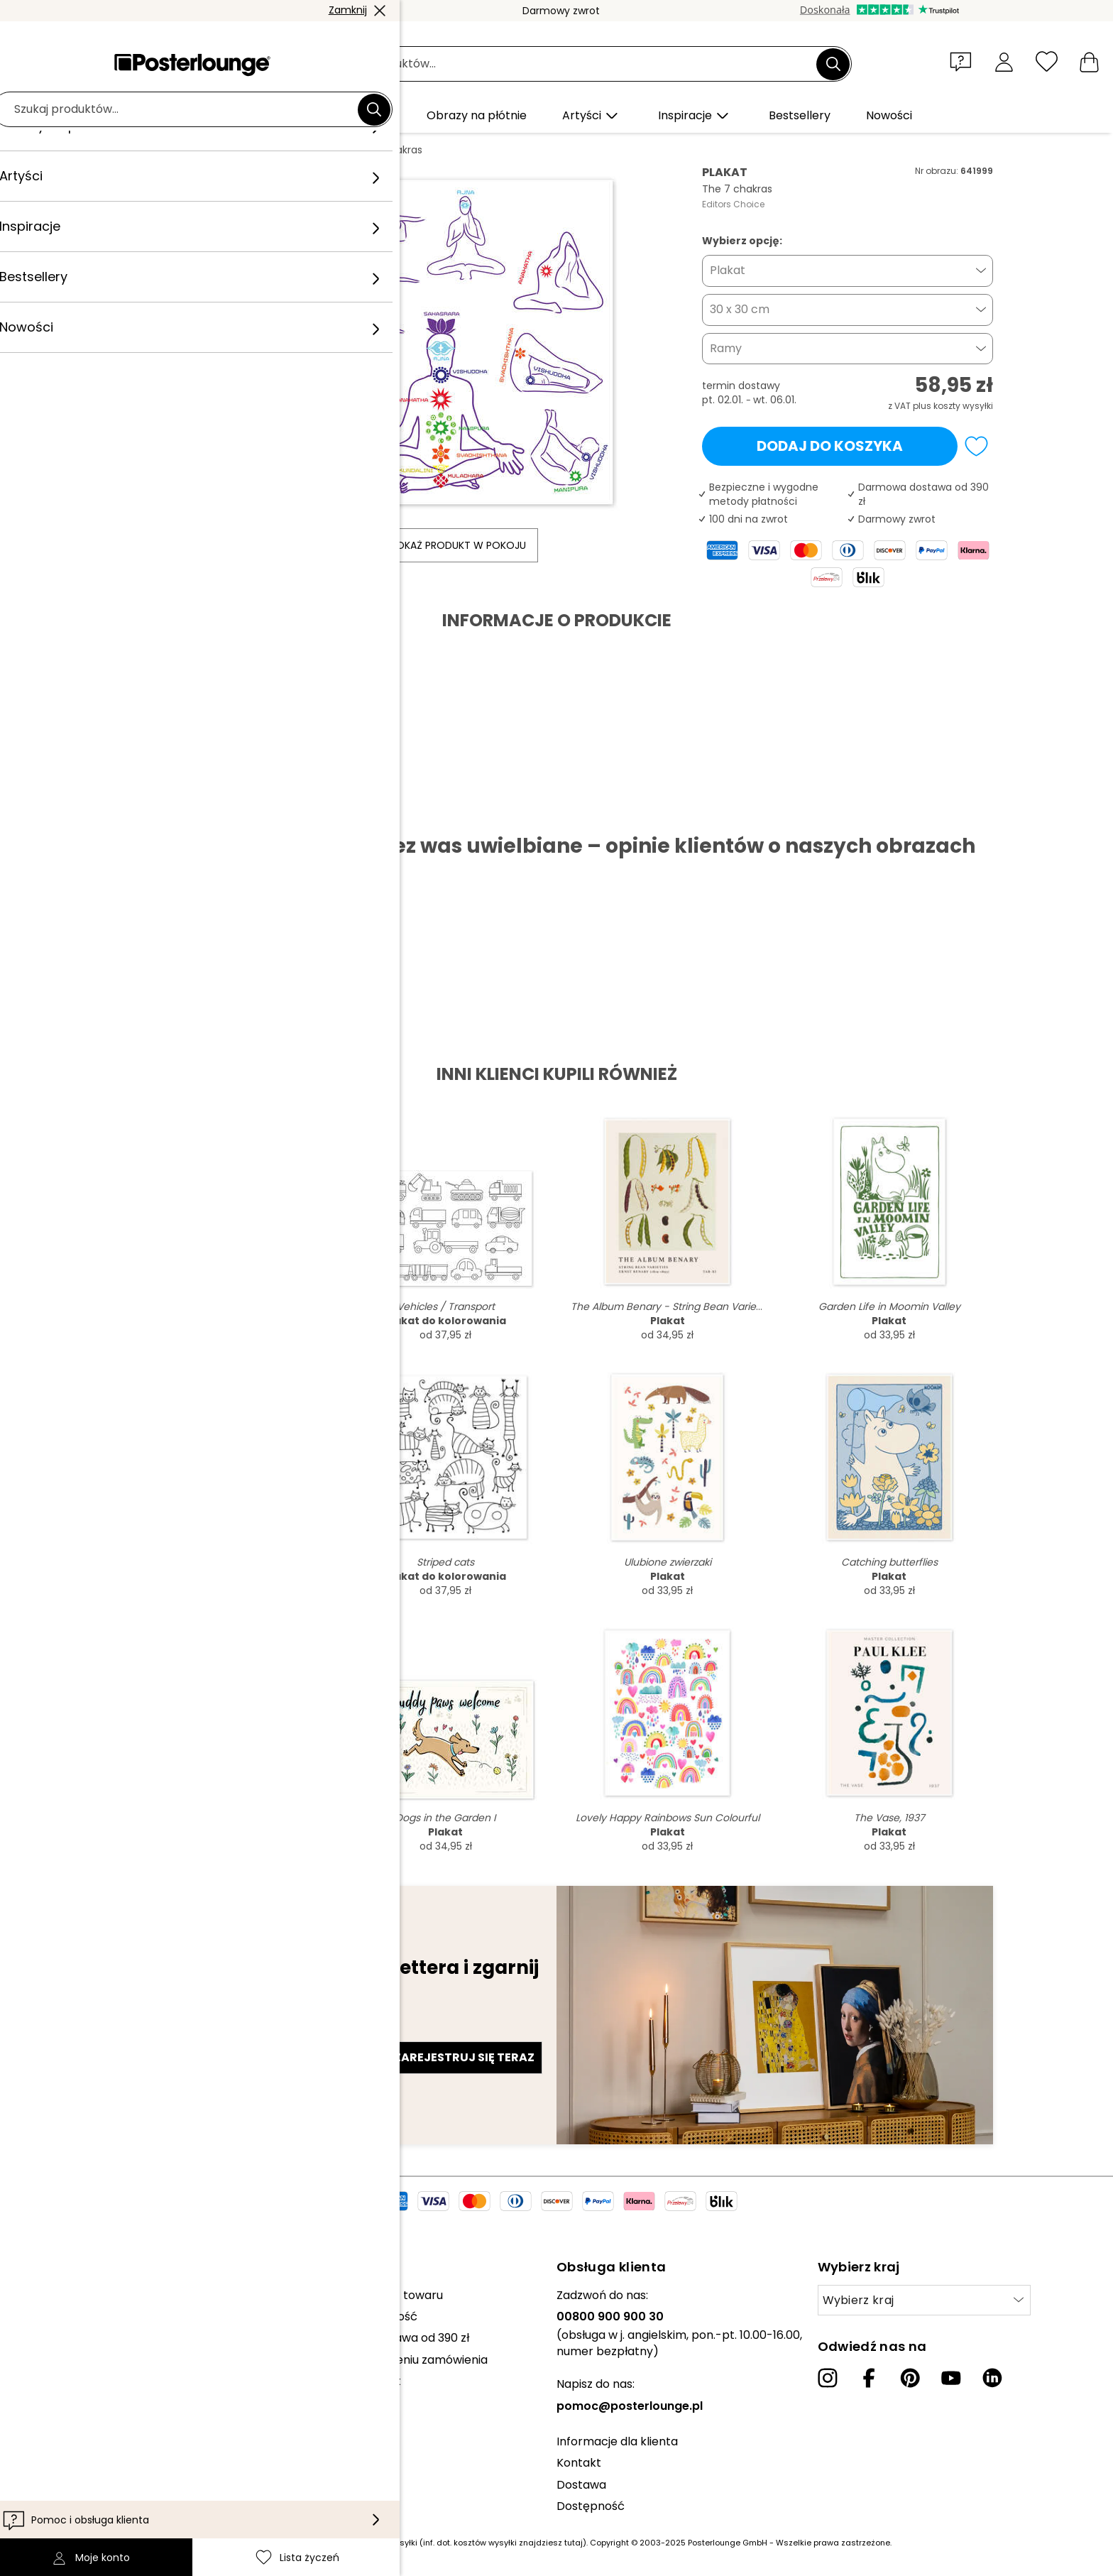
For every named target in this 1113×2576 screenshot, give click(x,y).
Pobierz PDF (169, 811)
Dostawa (581, 2485)
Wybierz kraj (858, 2300)
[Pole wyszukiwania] (572, 64)
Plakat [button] (727, 270)
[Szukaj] (833, 64)
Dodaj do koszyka (830, 446)
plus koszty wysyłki (953, 406)
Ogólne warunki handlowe (107, 2388)
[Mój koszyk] (1089, 61)
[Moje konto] (1004, 61)
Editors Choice (733, 204)
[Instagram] (828, 2378)
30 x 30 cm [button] (739, 309)
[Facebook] (869, 2378)
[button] (964, 61)
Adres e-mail (168, 2032)
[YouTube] (951, 2378)
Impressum (66, 2453)
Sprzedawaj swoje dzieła (101, 2352)
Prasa (51, 2331)
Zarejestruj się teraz (464, 2057)
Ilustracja (281, 150)
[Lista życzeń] (1046, 61)
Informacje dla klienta (617, 2441)
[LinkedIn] (992, 2378)
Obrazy (225, 150)
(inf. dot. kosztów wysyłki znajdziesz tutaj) (503, 2542)
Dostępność (590, 2506)
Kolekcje (58, 2295)
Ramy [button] (726, 348)
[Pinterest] (910, 2378)
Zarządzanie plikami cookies (112, 2431)
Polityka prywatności (93, 2409)
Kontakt (578, 2463)
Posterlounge (159, 150)
